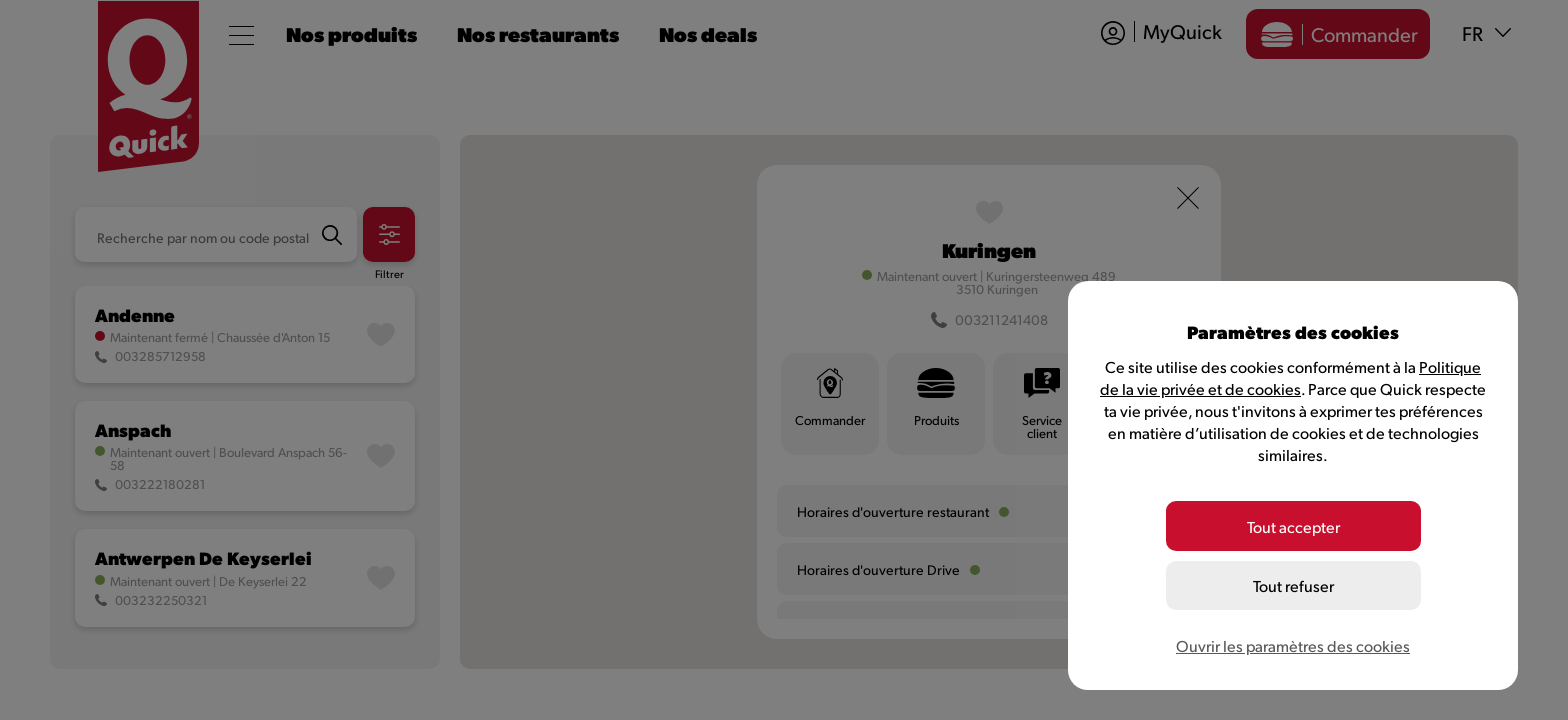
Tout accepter (1293, 526)
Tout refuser (1293, 585)
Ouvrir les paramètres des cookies (1293, 645)
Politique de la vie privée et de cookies (1290, 377)
